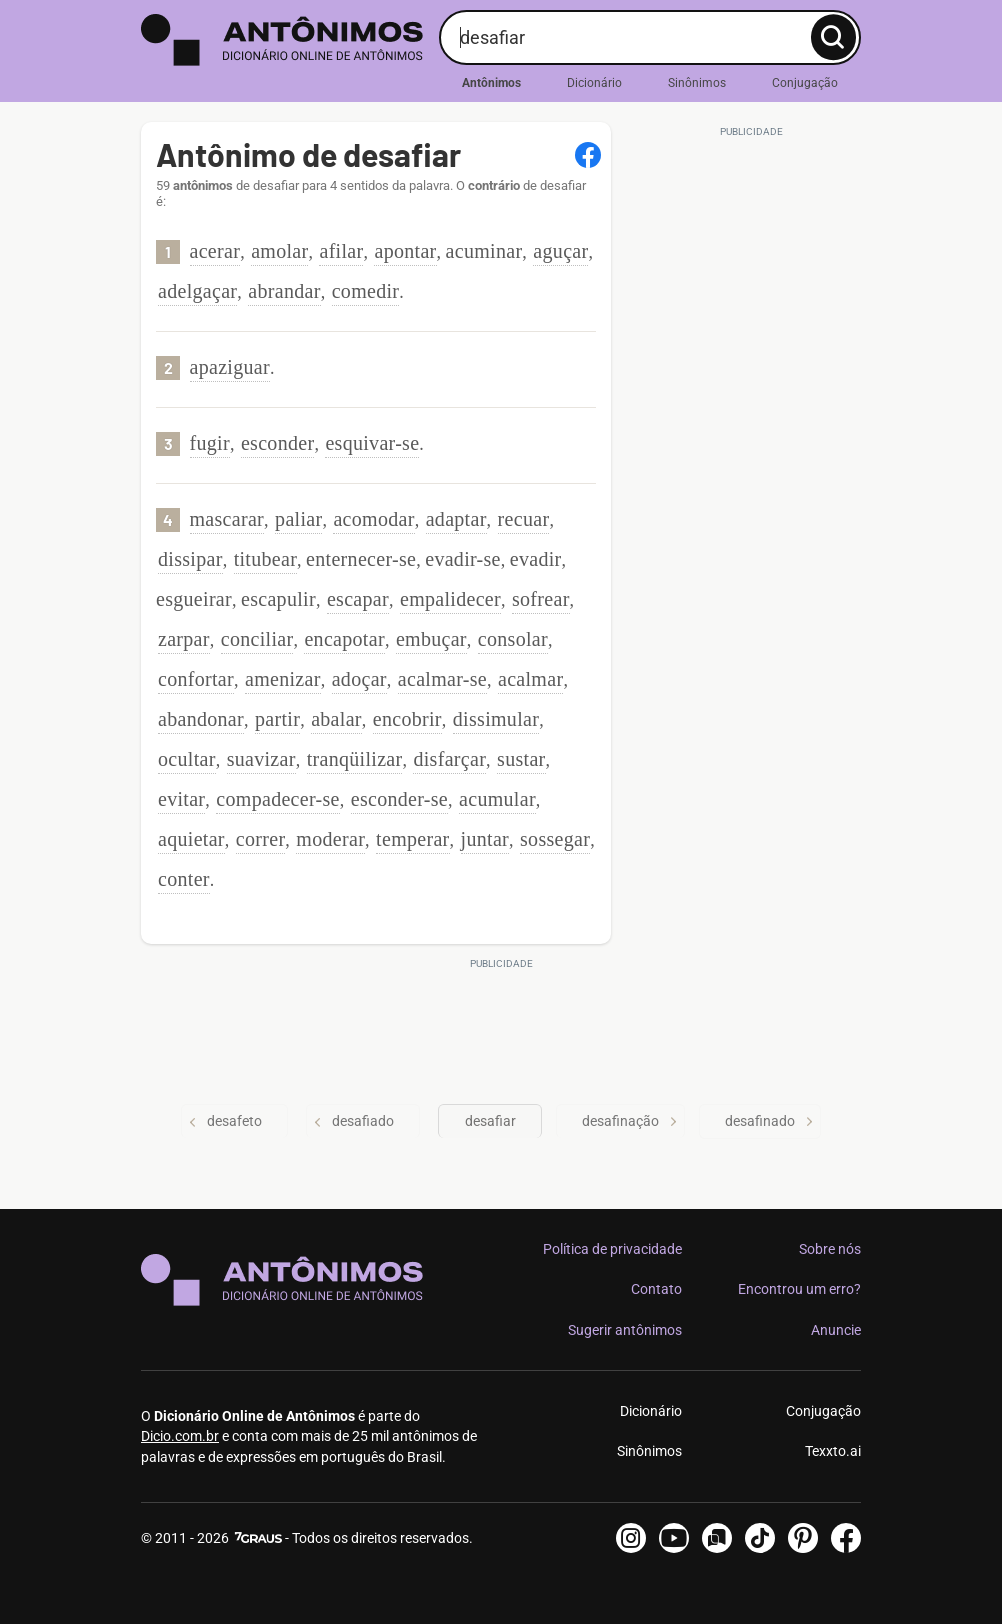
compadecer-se (277, 799)
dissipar (190, 559)
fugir (210, 443)
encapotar (344, 639)
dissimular (496, 719)
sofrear (541, 599)
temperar (412, 839)
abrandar (284, 291)
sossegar (555, 839)
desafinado (771, 1121)
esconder (277, 443)
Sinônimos (697, 83)
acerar (215, 251)
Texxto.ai (833, 1451)
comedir (366, 291)
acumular (497, 799)
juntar (485, 839)
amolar (279, 251)
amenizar (283, 679)
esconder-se (399, 799)
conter (184, 879)
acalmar (530, 679)
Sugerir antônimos (625, 1330)
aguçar (560, 251)
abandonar (201, 719)
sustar (521, 759)
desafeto (224, 1121)
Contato (656, 1289)
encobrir (407, 719)
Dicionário (594, 83)
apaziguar (230, 367)
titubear (265, 559)
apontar (405, 251)
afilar (341, 251)
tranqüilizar (355, 759)
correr (261, 839)
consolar (513, 639)
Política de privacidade (612, 1249)
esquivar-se (372, 443)
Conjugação (805, 83)
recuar (524, 519)
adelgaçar (197, 291)
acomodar (373, 519)
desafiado (354, 1121)
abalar (336, 719)
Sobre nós (830, 1249)
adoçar (359, 679)
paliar (298, 519)
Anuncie (836, 1330)
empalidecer (450, 599)
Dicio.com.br (180, 1436)
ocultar (187, 759)
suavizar (261, 759)
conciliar (257, 639)
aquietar (191, 839)
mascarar (227, 519)
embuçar (431, 639)
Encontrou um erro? (799, 1289)
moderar (330, 839)
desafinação (630, 1121)
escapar (358, 599)
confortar (196, 679)
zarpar (184, 639)
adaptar (456, 519)
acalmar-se (442, 679)
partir (277, 719)
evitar (181, 799)
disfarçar (449, 759)
